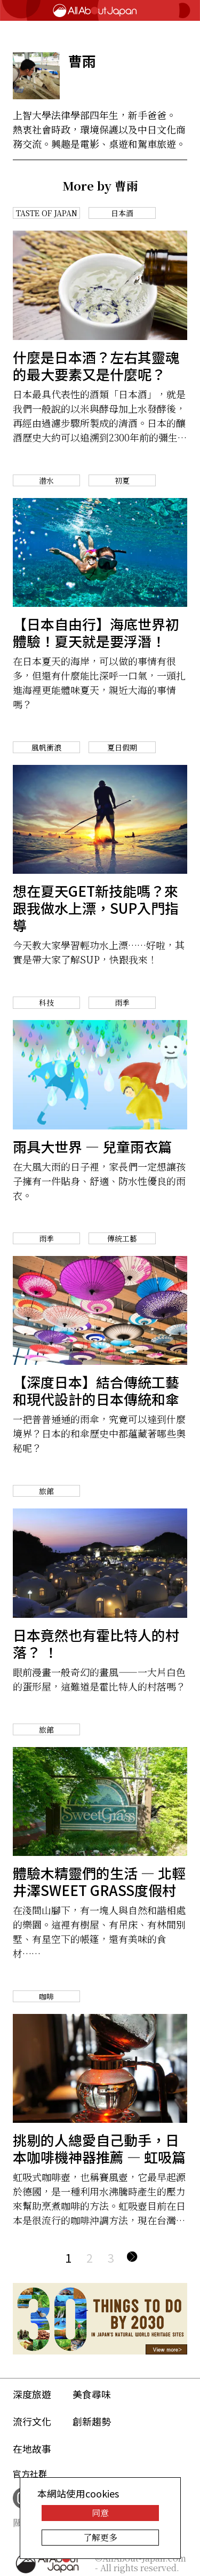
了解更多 (100, 2537)
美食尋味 (92, 2394)
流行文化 (32, 2421)
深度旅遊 (32, 2394)
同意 (100, 2513)
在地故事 (32, 2448)
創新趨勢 (92, 2421)
